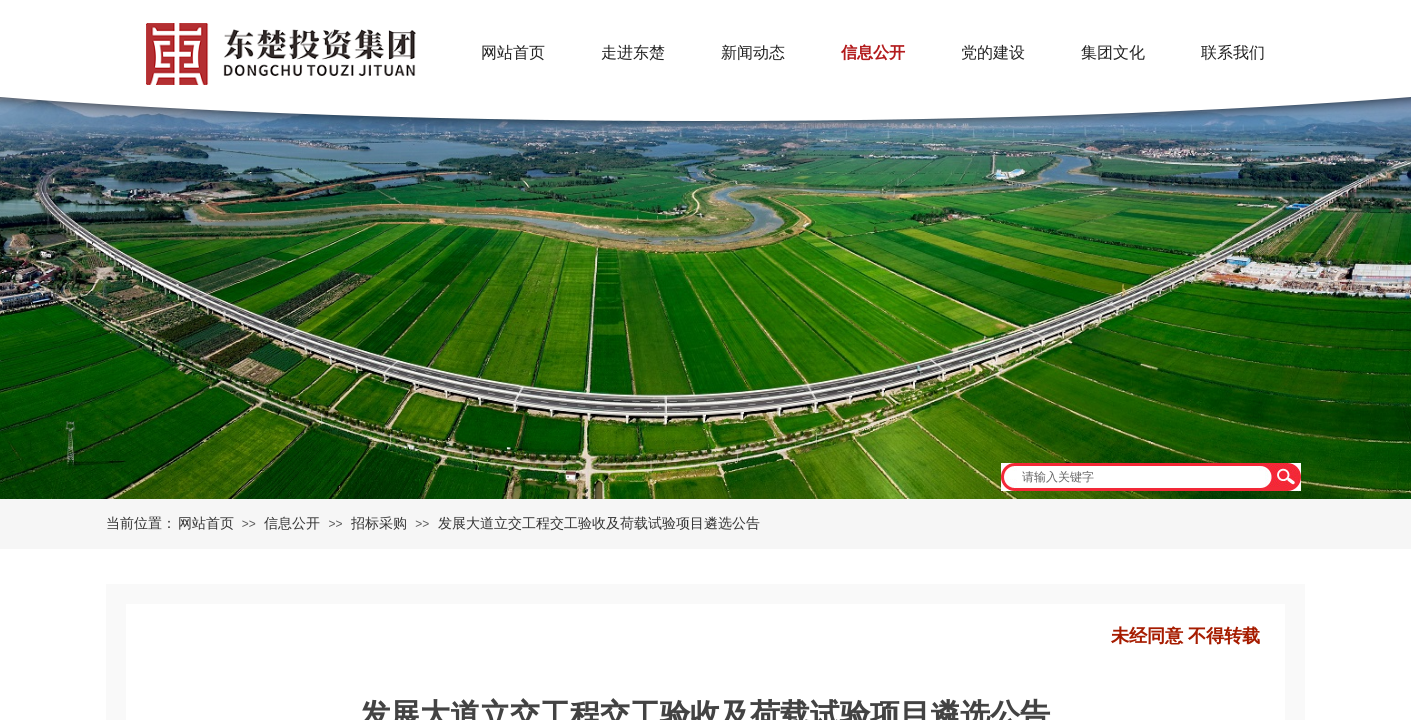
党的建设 (993, 52)
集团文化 (1113, 52)
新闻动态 (753, 52)
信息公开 (292, 523)
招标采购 (379, 523)
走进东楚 (633, 52)
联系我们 (1233, 52)
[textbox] (1138, 477)
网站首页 (206, 523)
